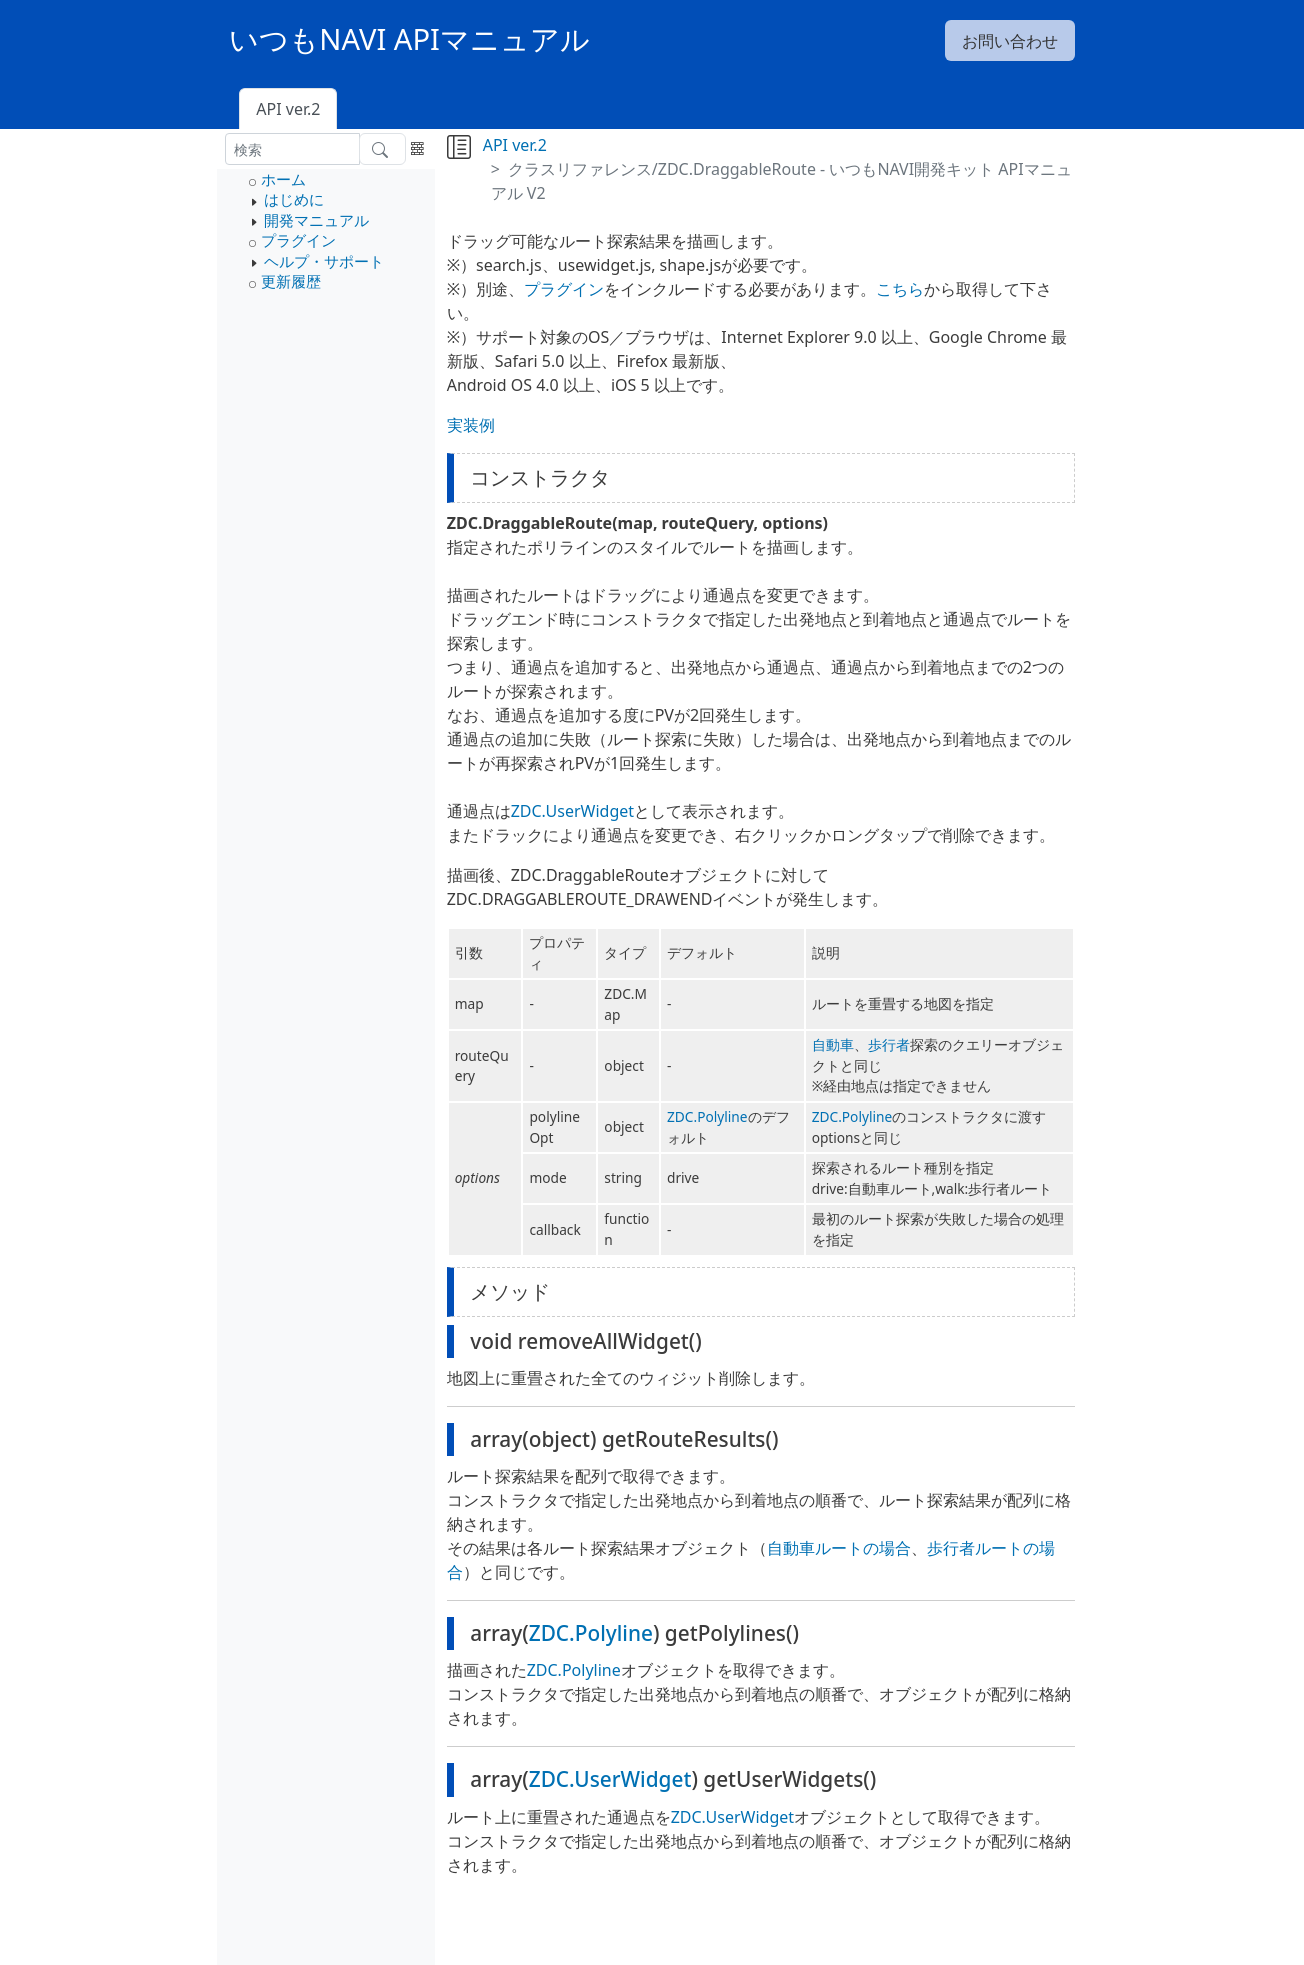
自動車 (833, 1044)
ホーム (283, 179)
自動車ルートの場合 (839, 1548)
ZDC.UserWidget (572, 811)
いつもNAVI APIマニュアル (409, 39)
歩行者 (889, 1044)
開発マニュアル (316, 220)
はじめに (294, 199)
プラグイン (298, 240)
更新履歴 (291, 281)
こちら (900, 289)
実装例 (471, 425)
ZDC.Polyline (707, 1116)
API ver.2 (288, 109)
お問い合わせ (1010, 41)
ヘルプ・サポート (324, 261)
